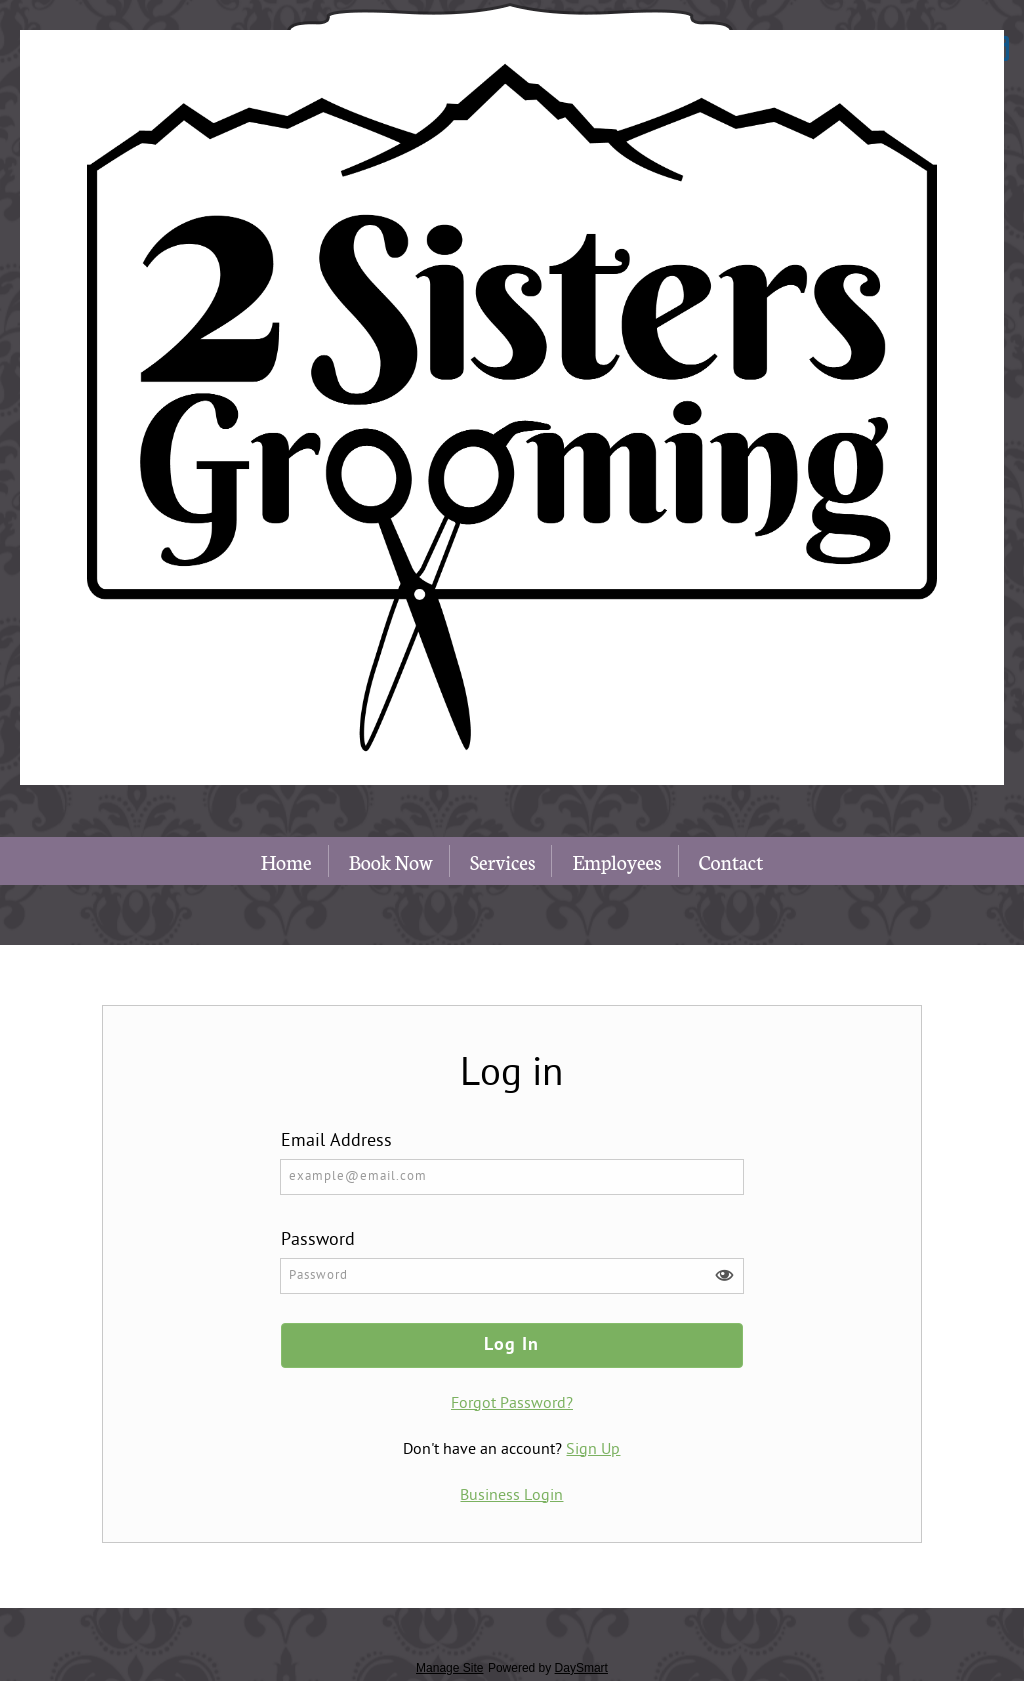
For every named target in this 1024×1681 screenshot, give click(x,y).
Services (503, 861)
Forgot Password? (512, 1404)
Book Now (391, 861)
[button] (724, 1275)
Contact (731, 861)
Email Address (336, 1141)
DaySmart (581, 1668)
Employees (616, 861)
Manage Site (449, 1668)
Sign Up (593, 1450)
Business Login (511, 1496)
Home (286, 861)
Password (318, 1240)
